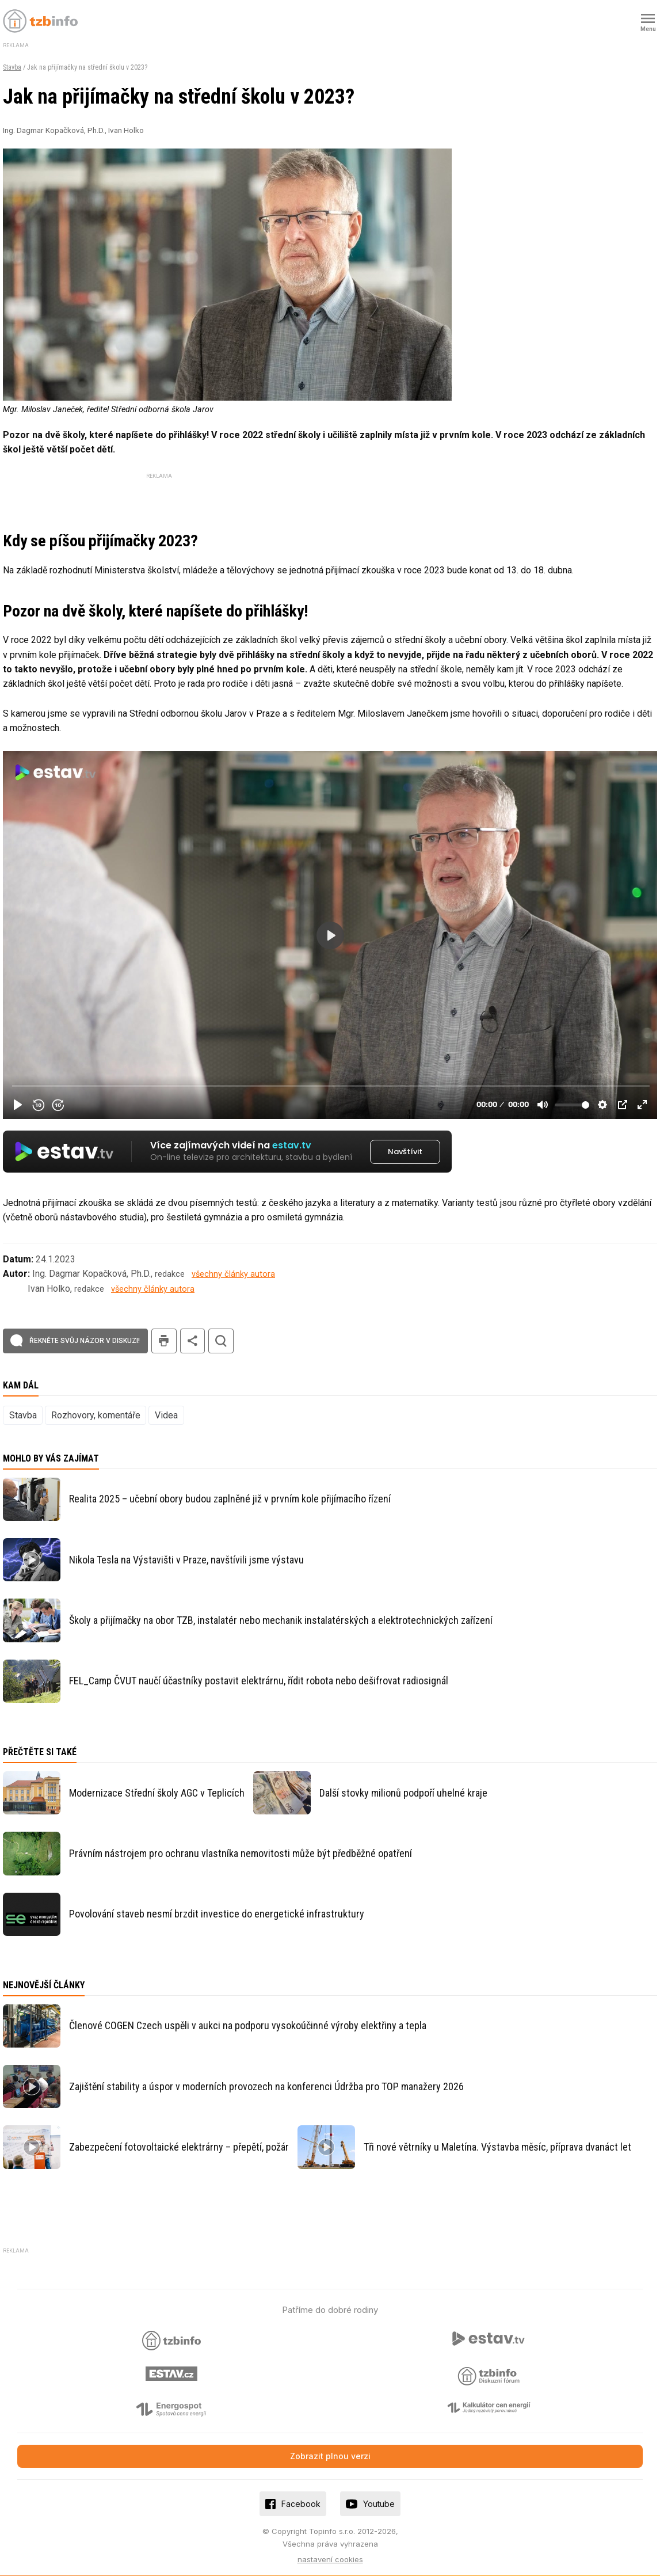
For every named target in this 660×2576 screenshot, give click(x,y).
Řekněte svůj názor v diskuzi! (84, 1339)
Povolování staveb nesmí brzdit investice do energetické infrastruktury (216, 1913)
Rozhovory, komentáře (95, 1414)
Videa (166, 1414)
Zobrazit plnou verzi (330, 2455)
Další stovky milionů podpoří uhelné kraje (403, 1791)
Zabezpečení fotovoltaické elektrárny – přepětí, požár (179, 2146)
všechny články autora (233, 1273)
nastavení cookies (330, 2558)
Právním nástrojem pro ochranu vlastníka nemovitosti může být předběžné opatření (240, 1852)
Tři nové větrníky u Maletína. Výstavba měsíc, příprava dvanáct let (497, 2146)
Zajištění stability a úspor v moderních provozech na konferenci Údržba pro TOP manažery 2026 (266, 2085)
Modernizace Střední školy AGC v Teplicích (157, 1791)
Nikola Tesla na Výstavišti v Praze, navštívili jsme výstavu (186, 1558)
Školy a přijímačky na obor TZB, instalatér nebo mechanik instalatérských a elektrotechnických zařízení (281, 1619)
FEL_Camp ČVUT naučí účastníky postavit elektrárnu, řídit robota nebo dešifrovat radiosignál (258, 1679)
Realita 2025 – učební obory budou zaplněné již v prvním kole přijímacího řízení (230, 1497)
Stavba (12, 67)
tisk (164, 1339)
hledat (221, 1339)
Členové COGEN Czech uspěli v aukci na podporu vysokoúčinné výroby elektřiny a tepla (247, 2024)
